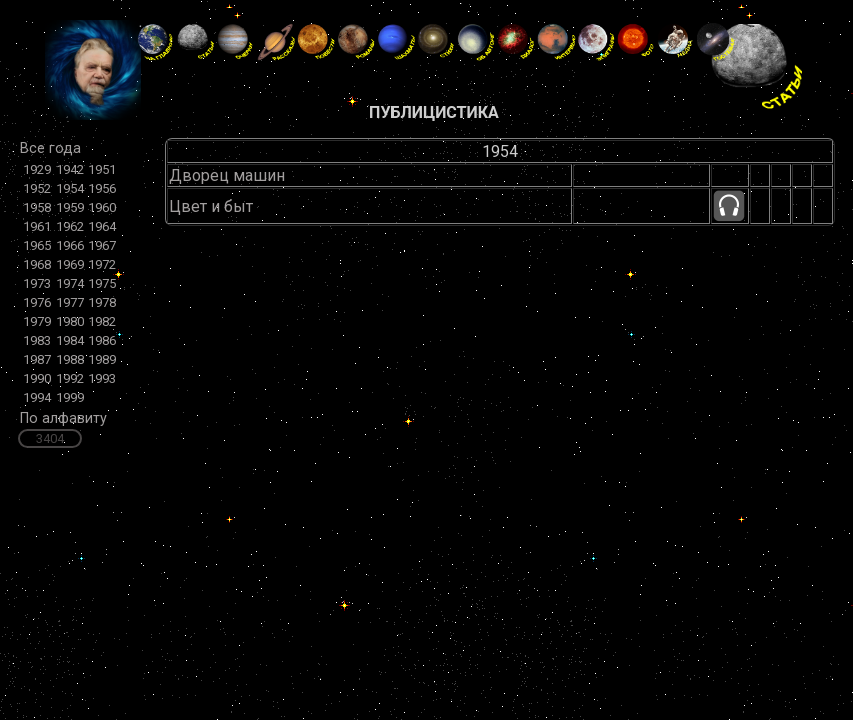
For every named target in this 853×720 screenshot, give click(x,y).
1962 (70, 226)
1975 (102, 283)
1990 (37, 378)
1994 (37, 397)
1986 (102, 340)
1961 (37, 226)
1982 (102, 321)
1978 (102, 302)
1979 (37, 321)
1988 (70, 359)
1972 (102, 264)
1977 (70, 302)
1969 (70, 264)
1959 (70, 207)
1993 (102, 378)
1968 (37, 264)
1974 (70, 283)
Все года (50, 148)
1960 (102, 207)
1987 (37, 359)
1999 (70, 397)
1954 (70, 188)
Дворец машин (227, 175)
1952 (37, 188)
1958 (37, 207)
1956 (102, 188)
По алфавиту (63, 418)
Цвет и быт (211, 206)
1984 (70, 340)
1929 (37, 169)
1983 (37, 340)
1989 (102, 359)
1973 (37, 283)
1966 (70, 245)
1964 (102, 226)
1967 (102, 245)
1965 (37, 245)
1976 (37, 302)
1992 (70, 378)
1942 (70, 169)
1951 (102, 169)
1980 (70, 321)
